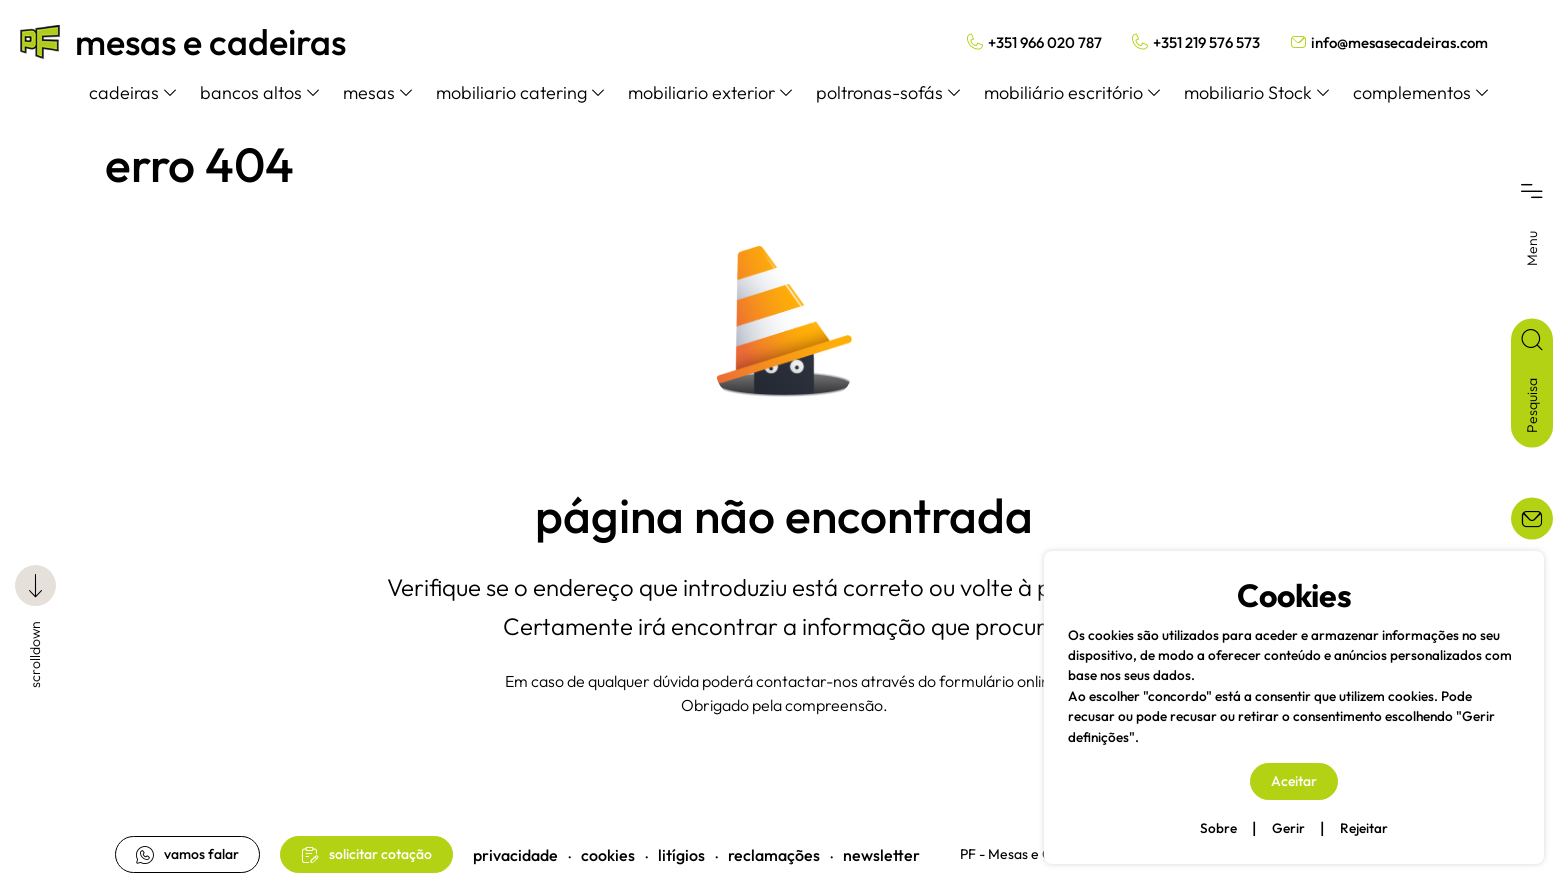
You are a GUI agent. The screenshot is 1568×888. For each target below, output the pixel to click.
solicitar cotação (366, 854)
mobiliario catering (520, 92)
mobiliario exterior (710, 92)
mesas (377, 92)
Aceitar (1294, 781)
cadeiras (132, 92)
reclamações (774, 855)
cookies (608, 855)
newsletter (881, 855)
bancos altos (259, 92)
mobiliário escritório (1072, 92)
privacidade (515, 855)
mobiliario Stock (1256, 92)
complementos (1420, 92)
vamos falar (187, 854)
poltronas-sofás (888, 92)
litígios (681, 855)
